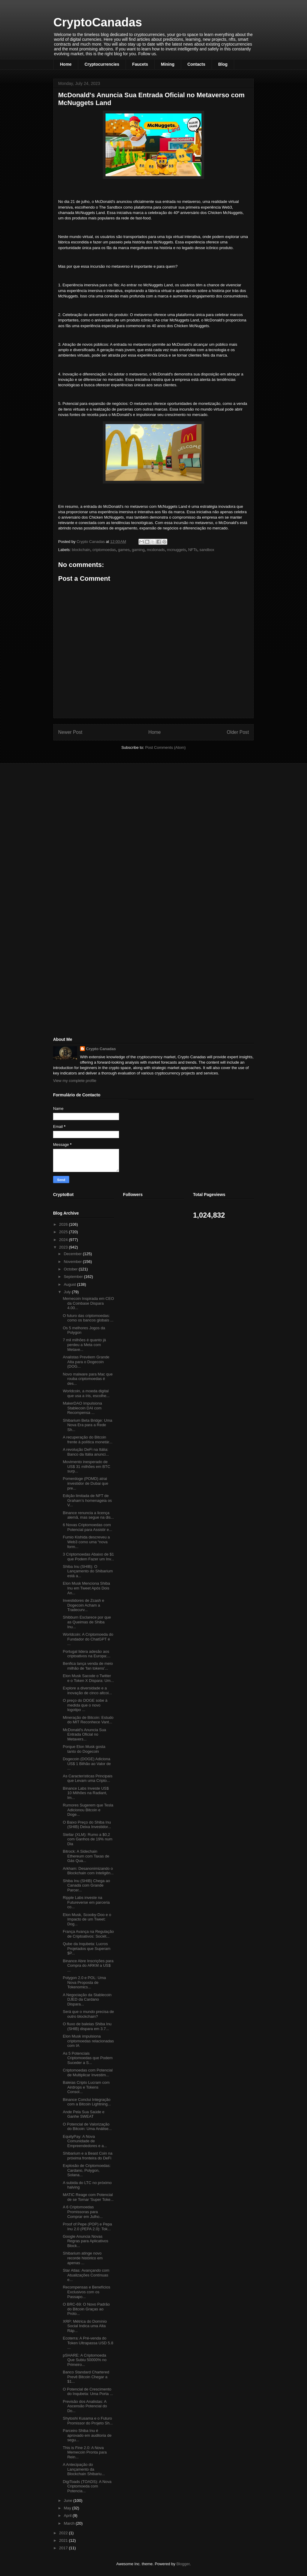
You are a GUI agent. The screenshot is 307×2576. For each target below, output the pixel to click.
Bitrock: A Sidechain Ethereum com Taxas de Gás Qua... (86, 1856)
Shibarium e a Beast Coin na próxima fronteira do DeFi (87, 2155)
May (68, 2508)
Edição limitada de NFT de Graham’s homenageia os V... (87, 1500)
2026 (64, 1224)
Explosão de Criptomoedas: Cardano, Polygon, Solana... (87, 2170)
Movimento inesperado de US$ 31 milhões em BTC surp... (86, 1466)
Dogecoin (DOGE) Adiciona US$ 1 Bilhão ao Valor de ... (87, 1763)
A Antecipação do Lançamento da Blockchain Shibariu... (84, 2469)
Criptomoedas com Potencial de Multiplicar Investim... (87, 2072)
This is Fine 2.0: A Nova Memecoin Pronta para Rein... (85, 2452)
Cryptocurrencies (102, 64)
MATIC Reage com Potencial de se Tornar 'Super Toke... (88, 2197)
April (68, 2515)
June (68, 2500)
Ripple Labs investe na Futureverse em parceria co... (86, 1902)
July (68, 1292)
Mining (167, 64)
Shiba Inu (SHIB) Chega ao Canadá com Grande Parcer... (86, 1885)
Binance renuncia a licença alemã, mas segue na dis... (88, 1515)
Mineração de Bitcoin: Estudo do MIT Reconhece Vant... (88, 1720)
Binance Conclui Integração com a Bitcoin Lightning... (87, 2102)
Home (66, 64)
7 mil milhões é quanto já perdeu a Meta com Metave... (84, 1344)
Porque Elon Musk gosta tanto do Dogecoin (84, 1749)
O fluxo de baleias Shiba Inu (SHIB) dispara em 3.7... (87, 2026)
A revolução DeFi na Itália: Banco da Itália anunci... (86, 1452)
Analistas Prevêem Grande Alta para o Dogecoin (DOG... (86, 1362)
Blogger (182, 2564)
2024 (64, 1239)
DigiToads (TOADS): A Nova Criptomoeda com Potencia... (87, 2486)
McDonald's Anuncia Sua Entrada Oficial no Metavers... (84, 1734)
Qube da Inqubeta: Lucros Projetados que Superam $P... (86, 1948)
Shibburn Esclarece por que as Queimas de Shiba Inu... (87, 1622)
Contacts (196, 64)
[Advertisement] (98, 810)
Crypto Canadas (101, 1049)
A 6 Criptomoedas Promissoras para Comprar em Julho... (83, 2212)
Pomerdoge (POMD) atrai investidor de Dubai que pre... (85, 1483)
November (73, 1261)
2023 (64, 1247)
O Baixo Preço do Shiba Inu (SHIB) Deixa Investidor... (87, 1824)
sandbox (206, 549)
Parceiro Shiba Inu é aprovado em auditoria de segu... (87, 2435)
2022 (64, 2533)
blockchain (81, 549)
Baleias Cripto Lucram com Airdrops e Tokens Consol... (86, 2087)
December (73, 1254)
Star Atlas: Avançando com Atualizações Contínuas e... (86, 2275)
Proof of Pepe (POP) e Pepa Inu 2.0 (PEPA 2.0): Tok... (87, 2226)
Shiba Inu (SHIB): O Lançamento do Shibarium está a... (88, 1571)
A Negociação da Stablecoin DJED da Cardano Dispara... (87, 1999)
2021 (64, 2540)
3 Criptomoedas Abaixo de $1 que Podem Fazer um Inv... (88, 1556)
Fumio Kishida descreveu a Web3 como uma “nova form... (86, 1542)
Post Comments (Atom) (165, 747)
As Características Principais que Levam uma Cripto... (87, 1778)
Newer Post (70, 732)
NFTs (192, 549)
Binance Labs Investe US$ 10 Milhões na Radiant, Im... (86, 1793)
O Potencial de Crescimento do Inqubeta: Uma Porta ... (88, 2391)
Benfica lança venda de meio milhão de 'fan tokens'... (88, 1666)
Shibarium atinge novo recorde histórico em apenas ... (83, 2258)
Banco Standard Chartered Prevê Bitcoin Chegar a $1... (86, 2377)
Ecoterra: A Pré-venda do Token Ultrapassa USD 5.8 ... (88, 2343)
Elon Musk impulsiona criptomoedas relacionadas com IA (88, 2041)
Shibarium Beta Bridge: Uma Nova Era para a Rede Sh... (87, 1425)
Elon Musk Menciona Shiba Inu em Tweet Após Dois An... (86, 1588)
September (74, 1276)
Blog (223, 64)
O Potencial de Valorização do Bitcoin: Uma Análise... (87, 2126)
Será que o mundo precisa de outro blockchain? (88, 2014)
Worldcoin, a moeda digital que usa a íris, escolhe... (86, 1393)
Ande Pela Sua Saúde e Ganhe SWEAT (83, 2114)
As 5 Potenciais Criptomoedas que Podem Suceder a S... (87, 2058)
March (70, 2523)
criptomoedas (104, 549)
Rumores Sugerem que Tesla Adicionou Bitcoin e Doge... (88, 1810)
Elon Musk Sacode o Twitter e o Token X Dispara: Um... (88, 1678)
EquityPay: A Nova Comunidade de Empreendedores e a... (85, 2141)
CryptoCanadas (97, 22)
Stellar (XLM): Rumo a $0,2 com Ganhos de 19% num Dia (87, 1839)
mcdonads (156, 549)
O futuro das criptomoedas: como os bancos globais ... (88, 1318)
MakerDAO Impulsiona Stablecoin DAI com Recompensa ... (82, 1408)
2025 (64, 1232)
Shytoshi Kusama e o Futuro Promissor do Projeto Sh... (88, 2420)
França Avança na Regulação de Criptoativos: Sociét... (88, 1934)
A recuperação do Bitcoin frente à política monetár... (87, 1439)
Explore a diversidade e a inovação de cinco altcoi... (87, 1690)
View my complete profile (74, 1080)
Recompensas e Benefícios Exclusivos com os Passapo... (86, 2292)
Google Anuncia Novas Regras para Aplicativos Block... (85, 2241)
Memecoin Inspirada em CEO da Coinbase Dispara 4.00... (88, 1303)
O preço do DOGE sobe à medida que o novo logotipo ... (85, 1705)
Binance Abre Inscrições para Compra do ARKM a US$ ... (88, 1965)
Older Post (238, 732)
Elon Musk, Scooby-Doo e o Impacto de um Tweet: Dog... (87, 1919)
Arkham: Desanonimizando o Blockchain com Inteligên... (88, 1871)
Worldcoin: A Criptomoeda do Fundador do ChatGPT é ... (88, 1639)
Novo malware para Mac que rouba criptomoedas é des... (87, 1379)
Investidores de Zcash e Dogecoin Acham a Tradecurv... (83, 1605)
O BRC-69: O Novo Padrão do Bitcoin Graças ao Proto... (86, 2309)
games (124, 549)
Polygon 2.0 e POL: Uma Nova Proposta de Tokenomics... (84, 1982)
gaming (138, 549)
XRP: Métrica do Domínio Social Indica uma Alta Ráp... (85, 2326)
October (71, 1269)
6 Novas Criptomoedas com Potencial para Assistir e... (87, 1527)
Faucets (140, 64)
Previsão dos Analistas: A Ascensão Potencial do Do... (85, 2406)
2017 (64, 2548)
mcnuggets (176, 549)
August (70, 1284)
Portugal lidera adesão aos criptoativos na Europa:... (86, 1654)
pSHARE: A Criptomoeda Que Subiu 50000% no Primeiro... (84, 2360)
